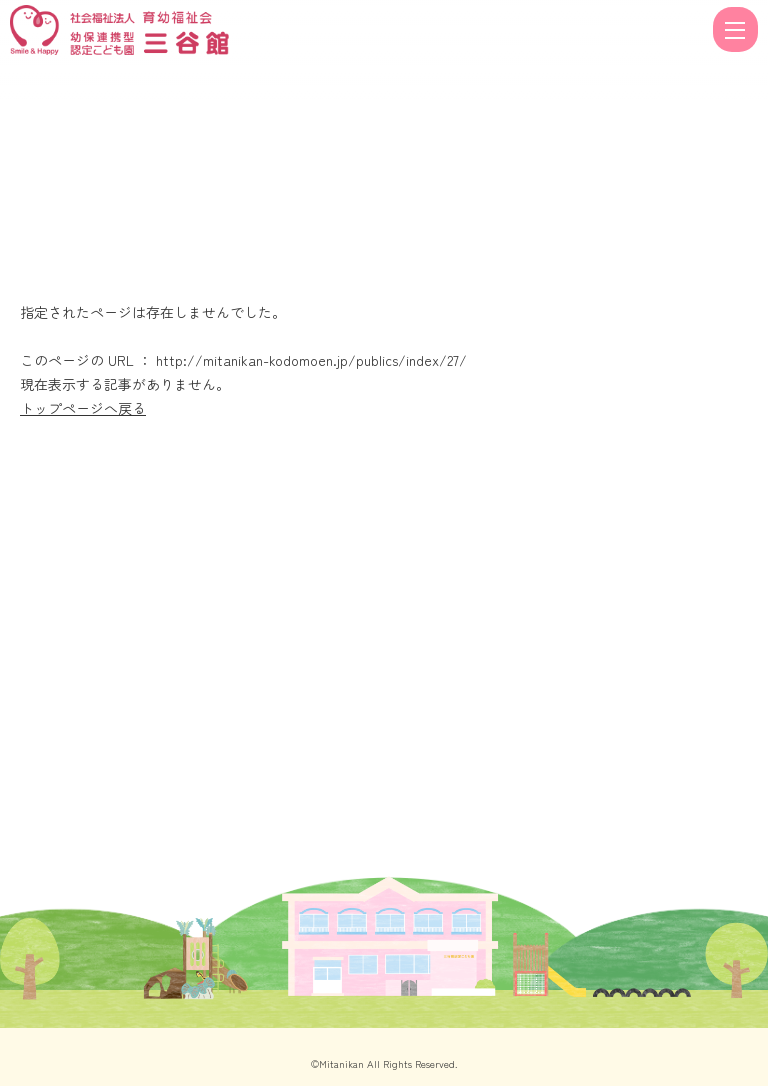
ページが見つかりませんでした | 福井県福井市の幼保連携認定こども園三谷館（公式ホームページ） (359, 30)
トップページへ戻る (83, 408)
